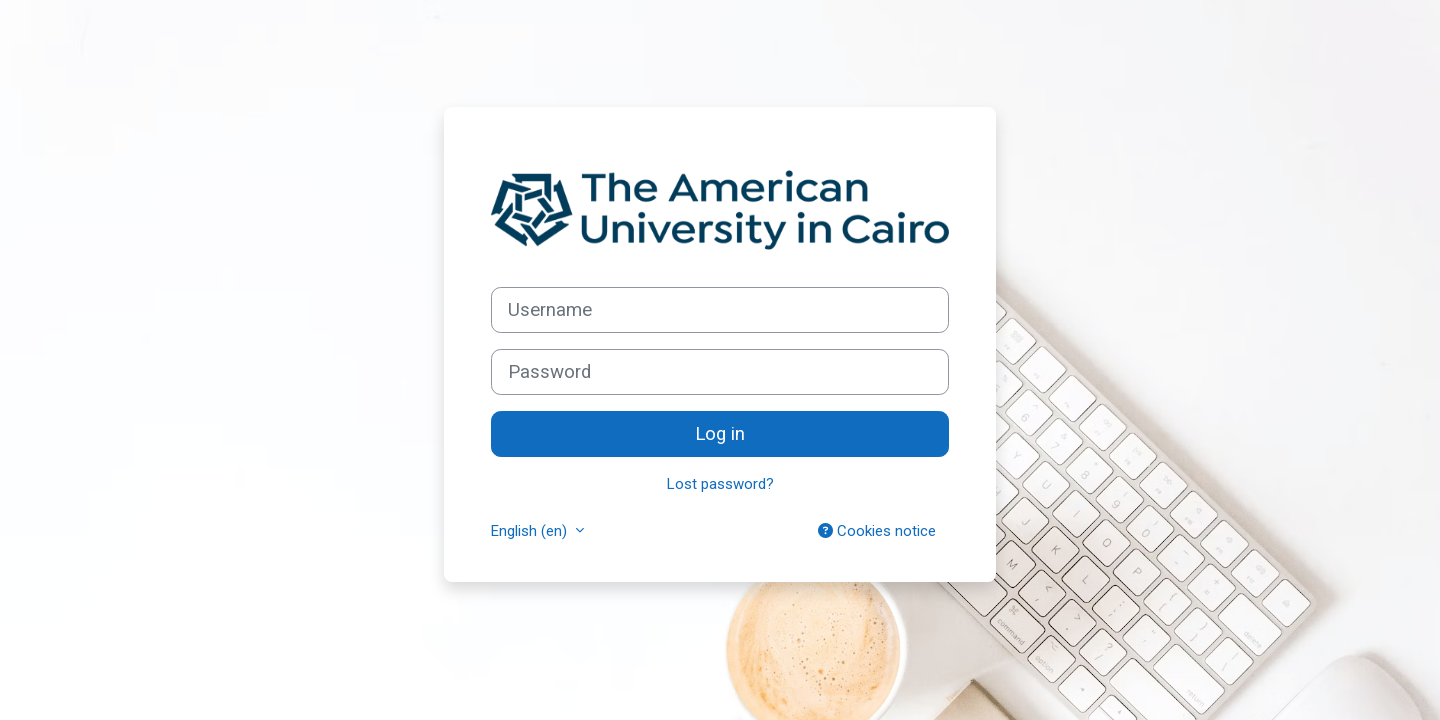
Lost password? (720, 484)
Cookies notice (877, 531)
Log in (720, 434)
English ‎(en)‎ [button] (531, 531)
